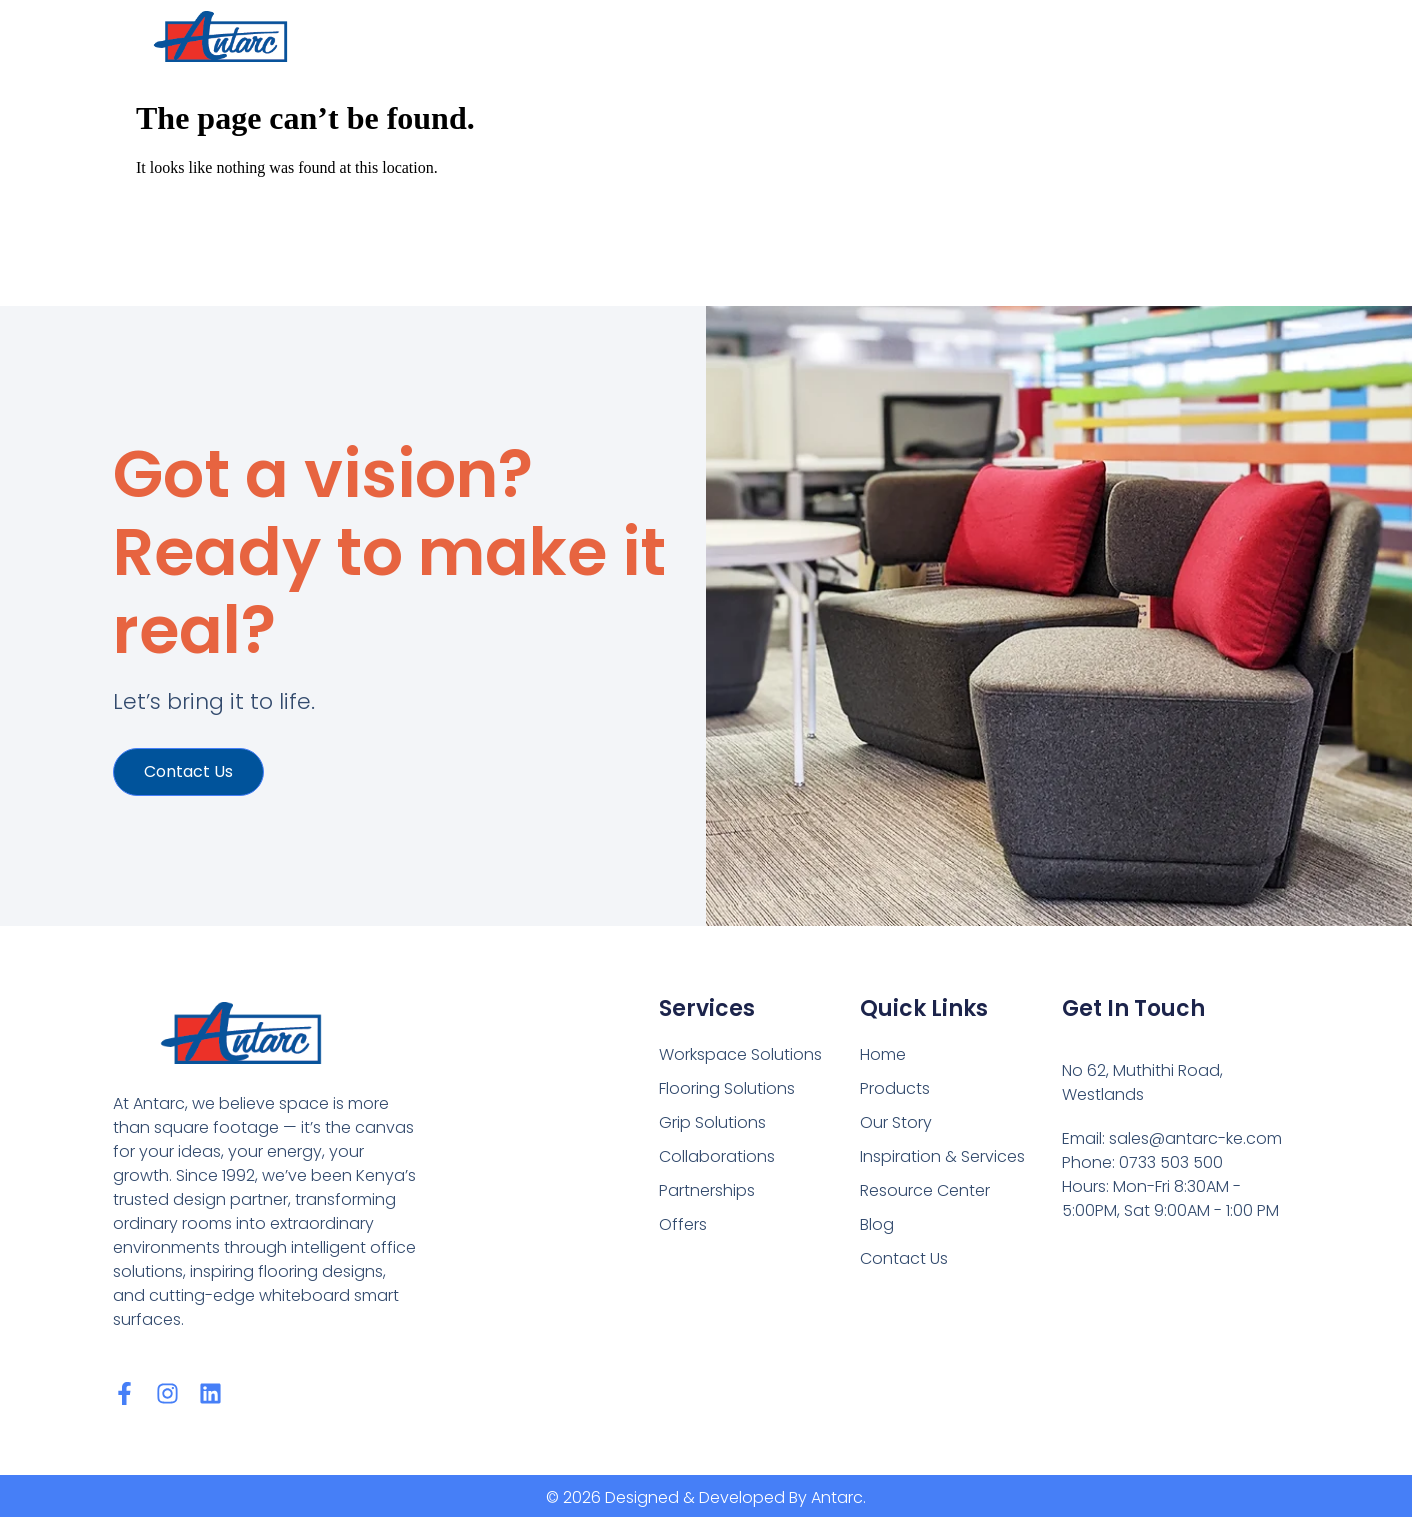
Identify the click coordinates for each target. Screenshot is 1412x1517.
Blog (877, 1224)
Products (895, 1088)
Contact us (188, 771)
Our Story (896, 1122)
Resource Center (925, 1190)
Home (883, 1054)
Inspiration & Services (942, 1156)
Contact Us (904, 1258)
